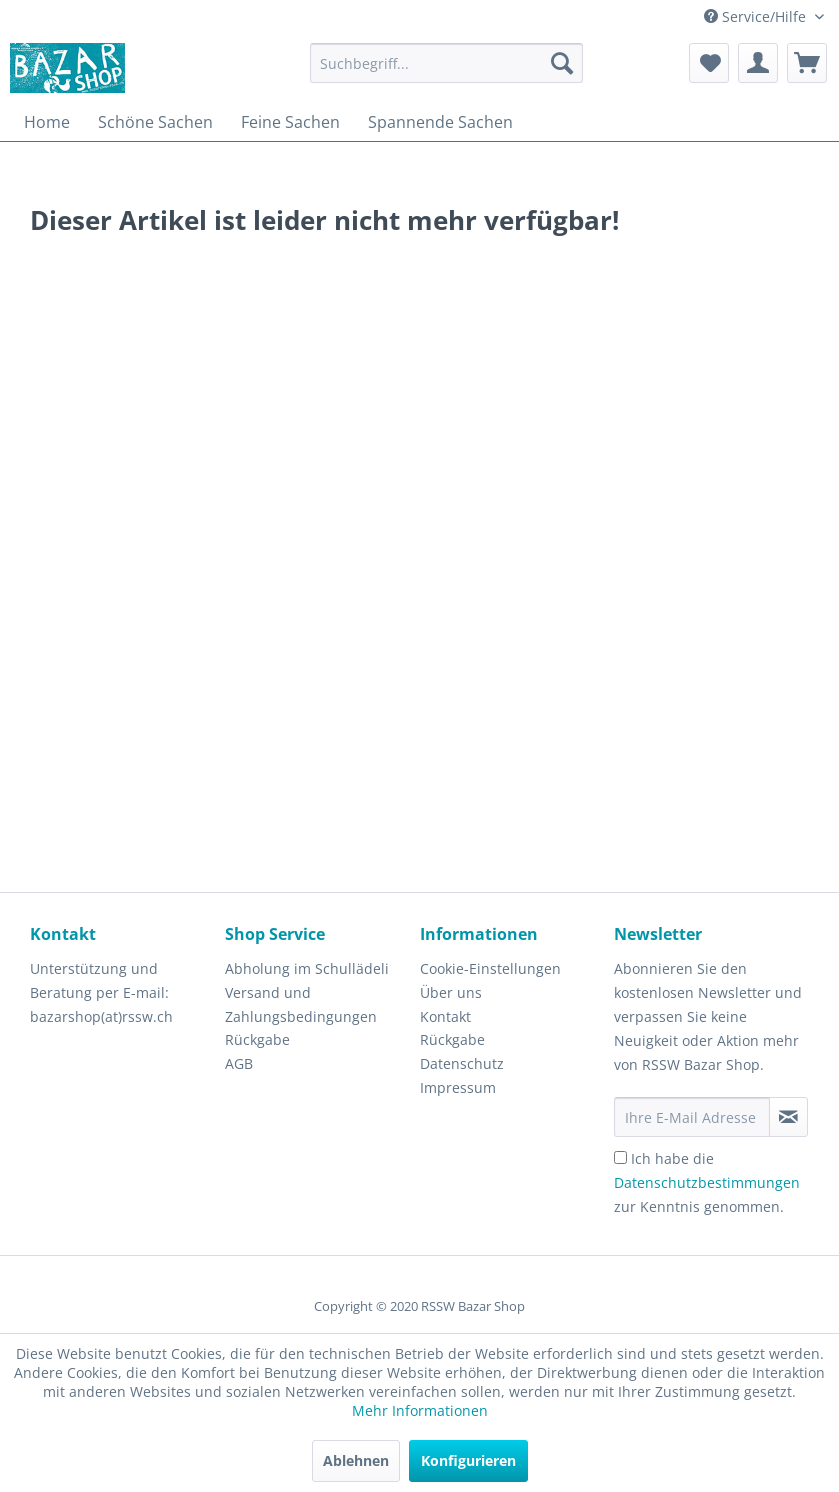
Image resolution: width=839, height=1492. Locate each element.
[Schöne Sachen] (155, 122)
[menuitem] (446, 63)
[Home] (47, 122)
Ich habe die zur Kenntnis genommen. (707, 1182)
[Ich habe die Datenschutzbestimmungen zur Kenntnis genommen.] (620, 1157)
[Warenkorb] (807, 63)
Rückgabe (257, 1039)
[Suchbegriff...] (446, 63)
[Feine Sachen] (290, 122)
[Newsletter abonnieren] (788, 1117)
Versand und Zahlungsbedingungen (301, 1004)
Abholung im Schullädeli (307, 968)
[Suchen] (562, 63)
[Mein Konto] (758, 63)
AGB (239, 1063)
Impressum (458, 1087)
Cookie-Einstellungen (490, 968)
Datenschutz (462, 1063)
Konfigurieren (468, 1460)
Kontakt (445, 1016)
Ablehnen (356, 1460)
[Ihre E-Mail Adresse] (692, 1117)
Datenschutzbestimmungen (707, 1182)
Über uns (451, 992)
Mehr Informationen (420, 1410)
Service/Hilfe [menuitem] (757, 16)
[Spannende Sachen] (440, 122)
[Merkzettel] (709, 63)
